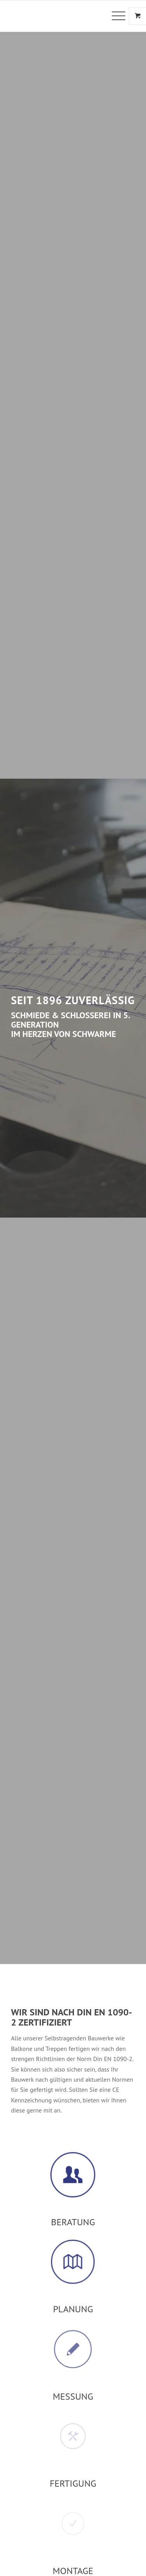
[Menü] (114, 16)
